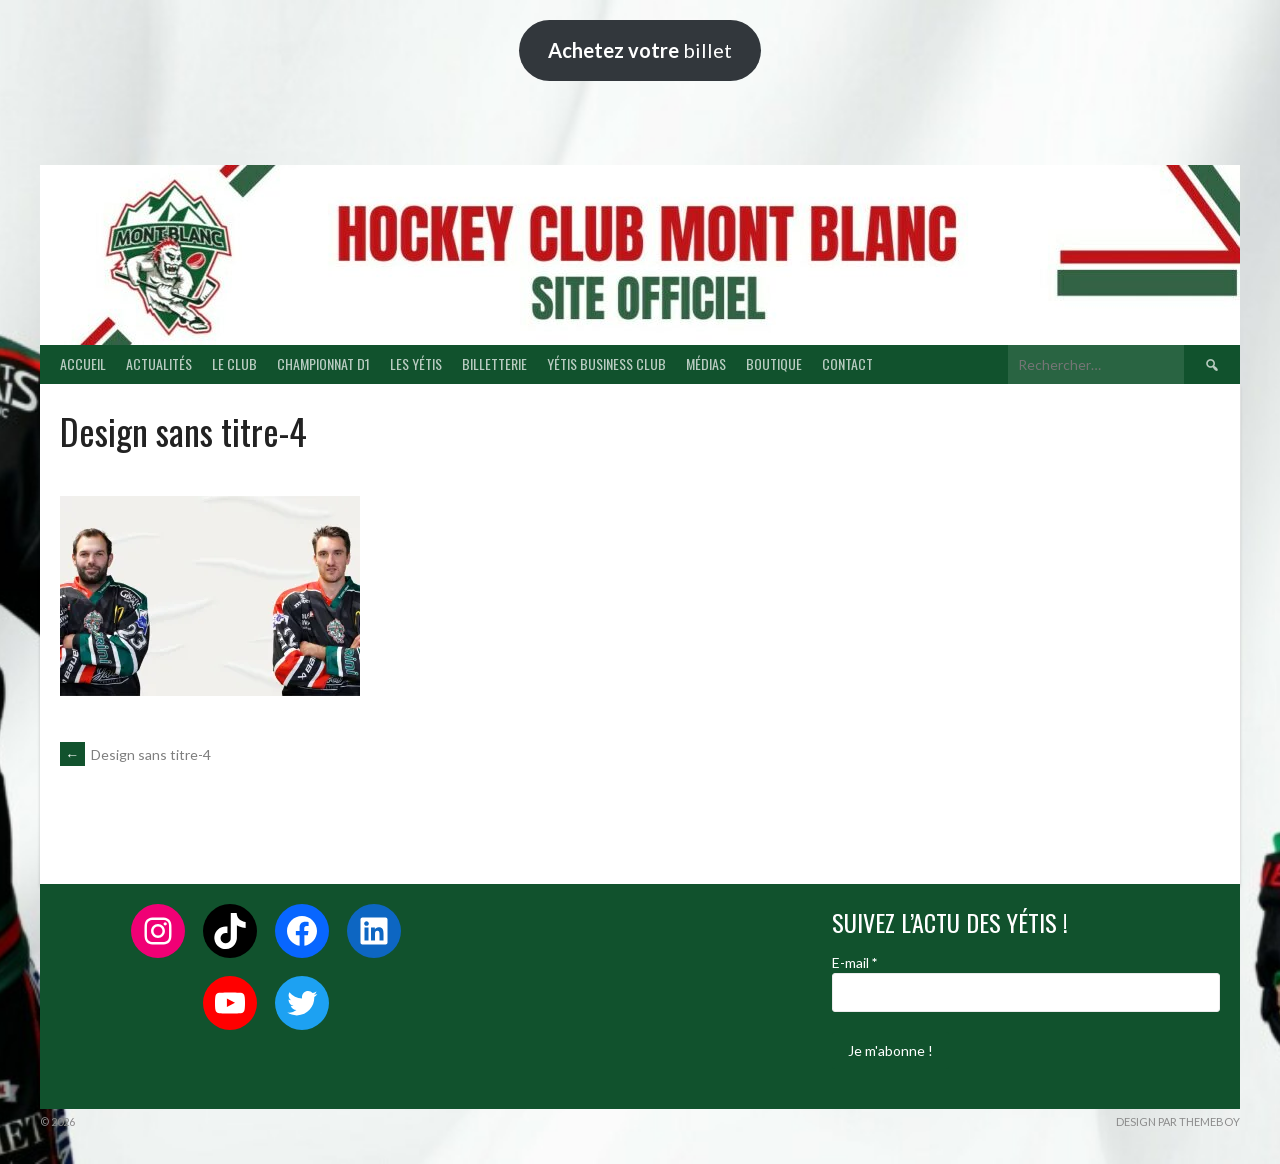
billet (640, 50)
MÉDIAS (706, 363)
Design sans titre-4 (135, 754)
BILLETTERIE (494, 363)
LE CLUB (234, 363)
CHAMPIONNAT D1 (323, 363)
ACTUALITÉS (159, 363)
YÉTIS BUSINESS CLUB (606, 363)
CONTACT (847, 363)
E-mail (854, 962)
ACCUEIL (83, 363)
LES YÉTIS (416, 363)
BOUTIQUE (774, 363)
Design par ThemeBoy (1178, 1121)
